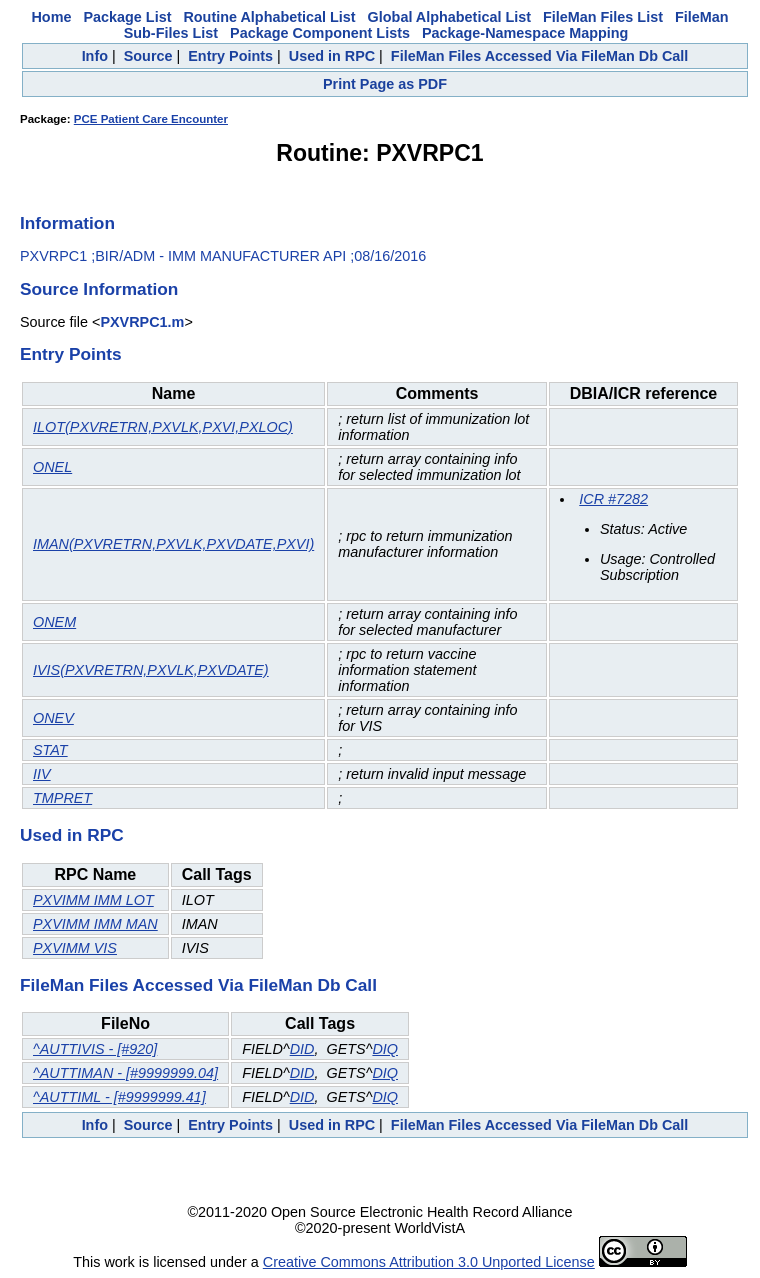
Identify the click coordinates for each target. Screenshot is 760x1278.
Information (67, 223)
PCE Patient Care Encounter (151, 119)
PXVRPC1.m (142, 322)
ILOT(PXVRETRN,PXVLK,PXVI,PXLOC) (163, 427)
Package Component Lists (320, 33)
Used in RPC (332, 56)
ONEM (54, 622)
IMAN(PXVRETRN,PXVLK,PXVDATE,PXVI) (173, 544)
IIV (42, 774)
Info (95, 56)
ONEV (53, 718)
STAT (50, 750)
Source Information (99, 289)
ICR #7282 (613, 499)
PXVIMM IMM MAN (95, 924)
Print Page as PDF (385, 84)
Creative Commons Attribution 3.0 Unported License (429, 1262)
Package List (127, 17)
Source (148, 56)
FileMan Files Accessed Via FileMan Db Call (540, 56)
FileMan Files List (603, 17)
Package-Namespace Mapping (525, 33)
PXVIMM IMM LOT (93, 900)
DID (302, 1049)
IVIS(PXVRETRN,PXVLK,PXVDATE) (151, 670)
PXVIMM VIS (75, 948)
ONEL (52, 467)
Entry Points (230, 56)
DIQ (385, 1049)
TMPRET (62, 798)
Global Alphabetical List (449, 17)
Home (51, 17)
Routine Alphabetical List (269, 17)
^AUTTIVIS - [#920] (95, 1049)
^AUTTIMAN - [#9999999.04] (125, 1073)
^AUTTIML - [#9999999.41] (119, 1097)
